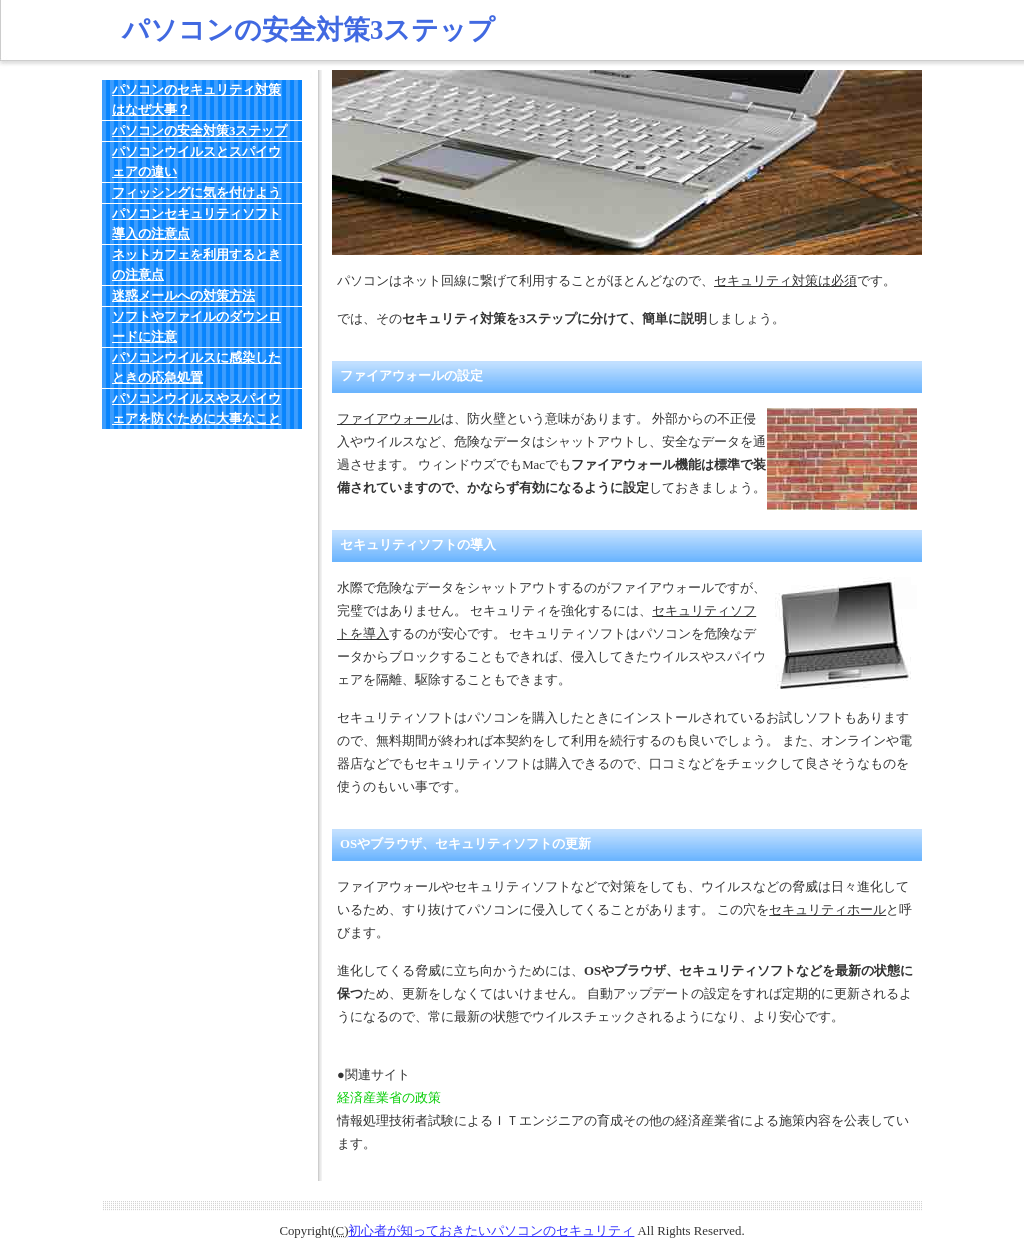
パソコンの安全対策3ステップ (199, 131)
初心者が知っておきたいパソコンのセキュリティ (491, 1231)
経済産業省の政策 (389, 1098)
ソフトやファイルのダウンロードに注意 (196, 327)
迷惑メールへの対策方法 (183, 296)
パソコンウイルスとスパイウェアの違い (196, 162)
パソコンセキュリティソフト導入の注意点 (196, 224)
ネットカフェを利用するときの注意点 (196, 265)
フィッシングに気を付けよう (196, 193)
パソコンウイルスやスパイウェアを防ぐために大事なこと (196, 409)
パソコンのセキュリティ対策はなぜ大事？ (196, 100)
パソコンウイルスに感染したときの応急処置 (196, 368)
